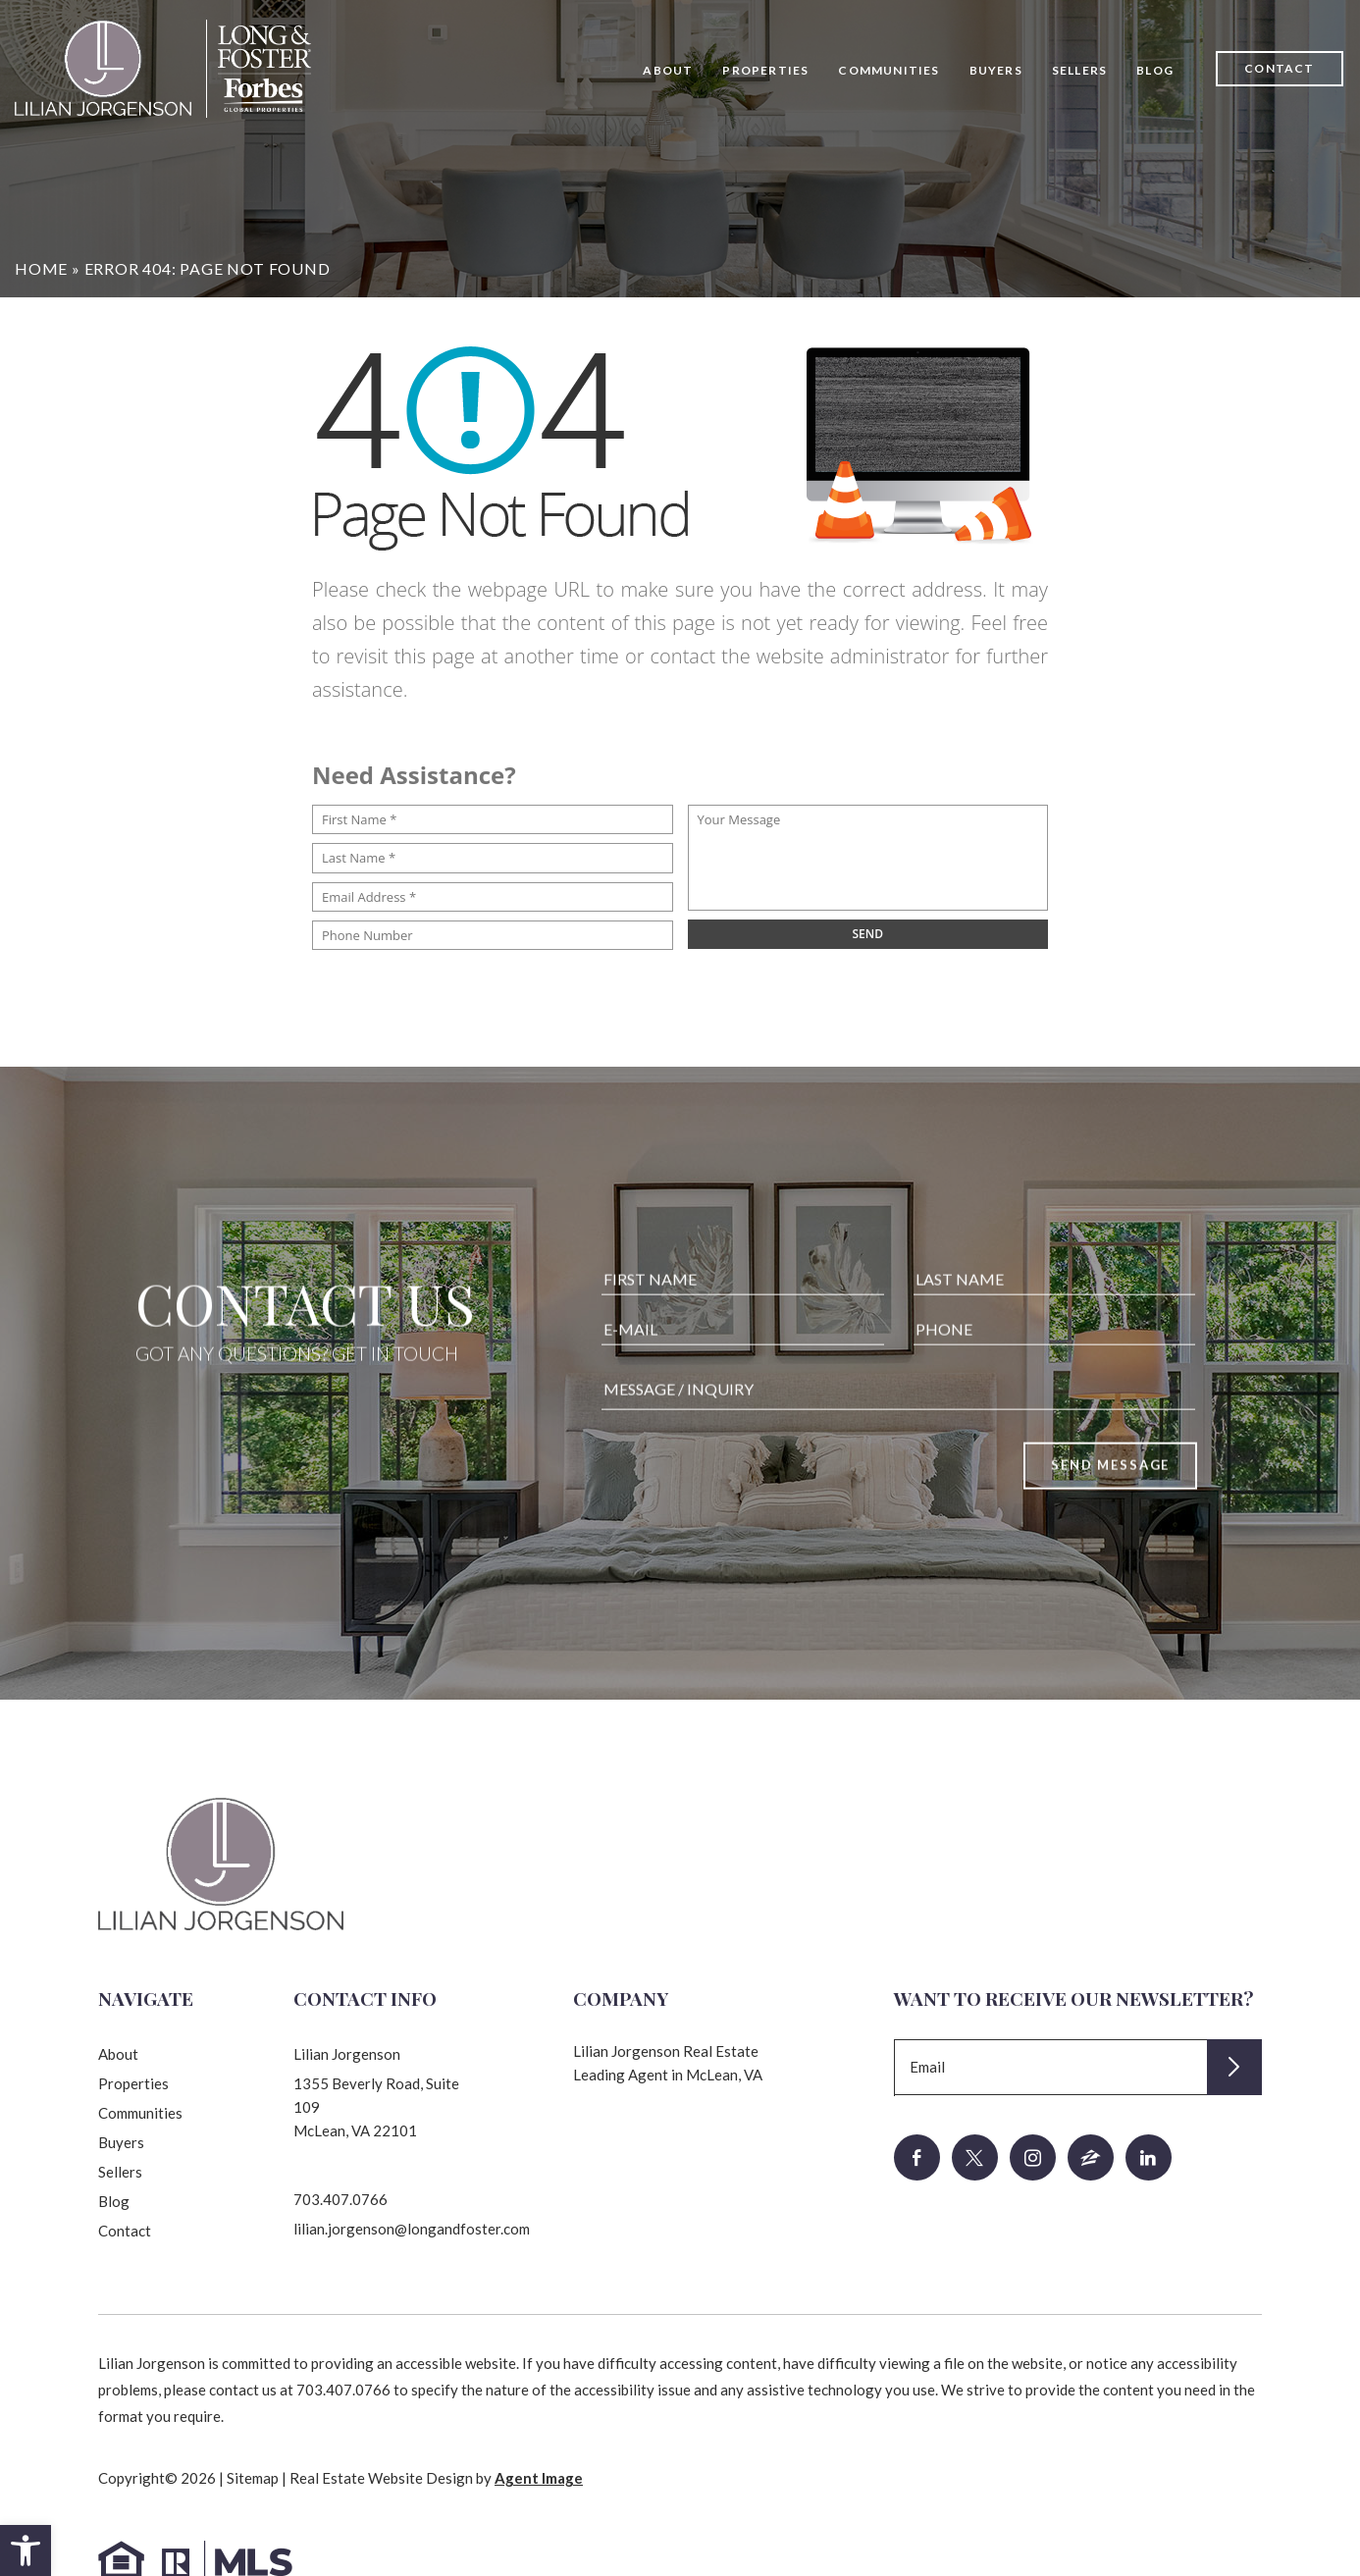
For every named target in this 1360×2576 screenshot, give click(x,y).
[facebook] (917, 2157)
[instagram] (1033, 2157)
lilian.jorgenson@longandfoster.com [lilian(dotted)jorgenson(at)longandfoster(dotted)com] (411, 2228)
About (668, 70)
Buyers (995, 70)
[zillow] (1091, 2157)
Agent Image (539, 2478)
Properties (765, 70)
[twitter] (975, 2157)
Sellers (1079, 70)
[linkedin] (1148, 2157)
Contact (1279, 68)
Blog (1155, 70)
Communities (888, 70)
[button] (25, 2550)
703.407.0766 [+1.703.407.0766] (340, 2199)
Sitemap (253, 2478)
